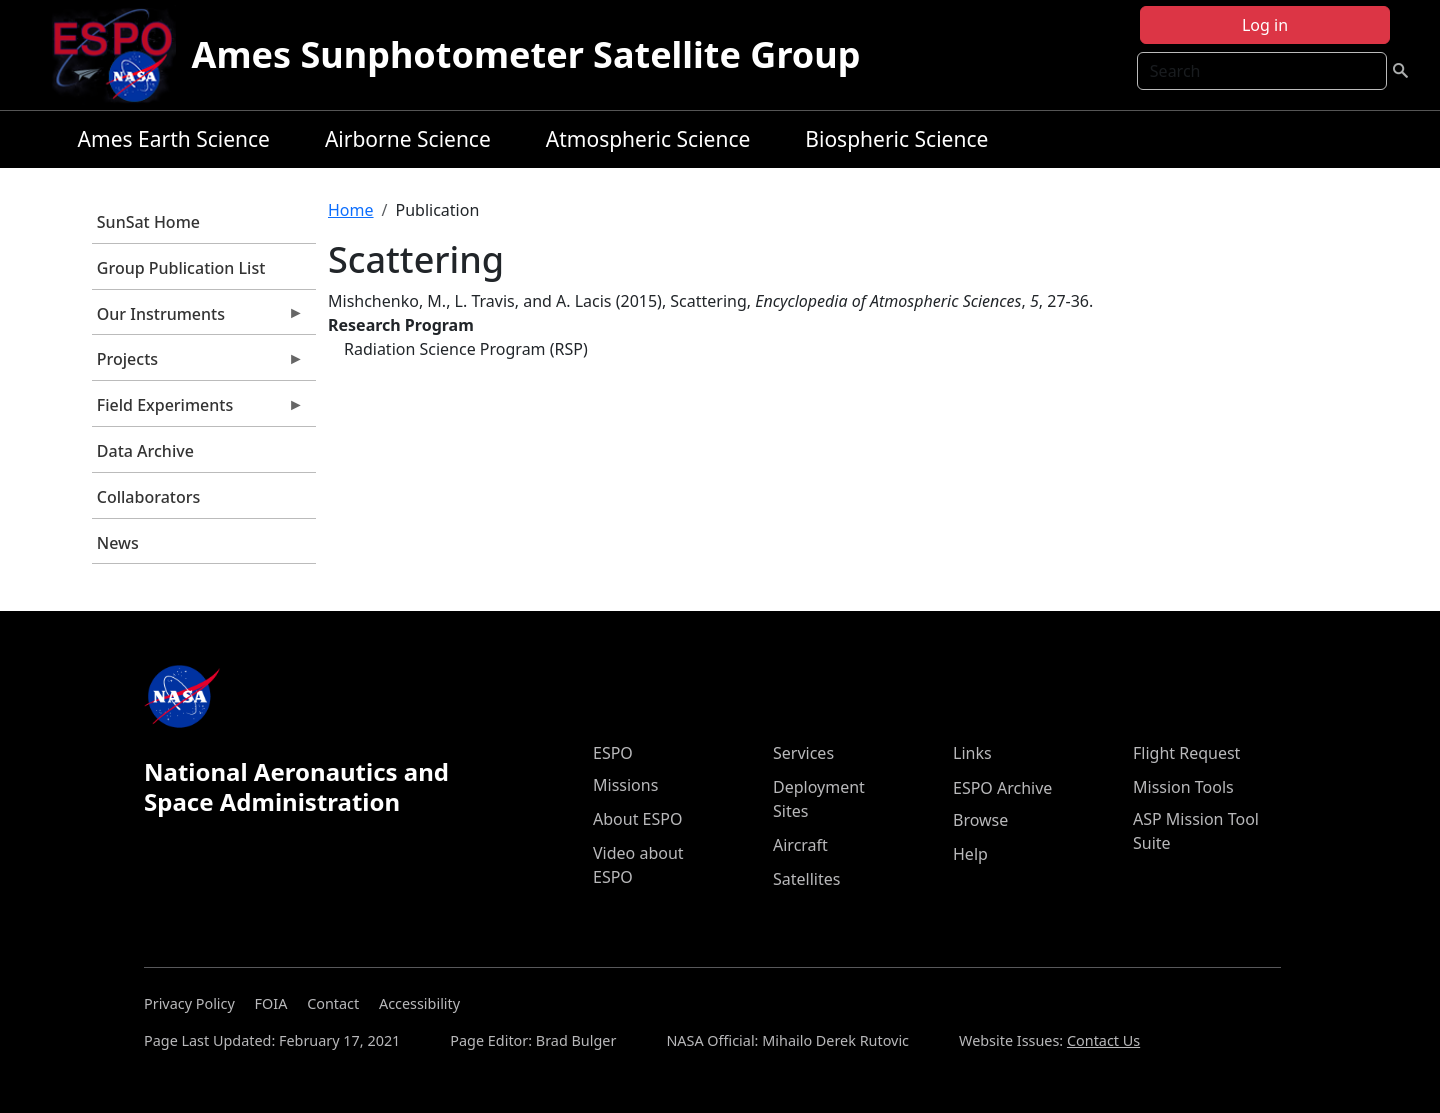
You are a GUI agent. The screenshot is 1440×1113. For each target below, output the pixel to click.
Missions (625, 785)
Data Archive (145, 451)
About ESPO (637, 819)
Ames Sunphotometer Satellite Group (526, 54)
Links (972, 753)
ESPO (613, 753)
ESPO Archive (1002, 788)
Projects (198, 364)
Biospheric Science (896, 139)
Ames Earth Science (174, 139)
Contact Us (1103, 1040)
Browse (980, 820)
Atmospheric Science (648, 139)
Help (970, 854)
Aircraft (800, 845)
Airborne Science (408, 139)
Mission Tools (1183, 787)
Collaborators (148, 497)
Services (803, 753)
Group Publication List (181, 268)
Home (351, 210)
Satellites (806, 879)
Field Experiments (198, 410)
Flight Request (1186, 753)
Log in (1265, 25)
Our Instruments (198, 319)
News (118, 543)
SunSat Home (148, 222)
